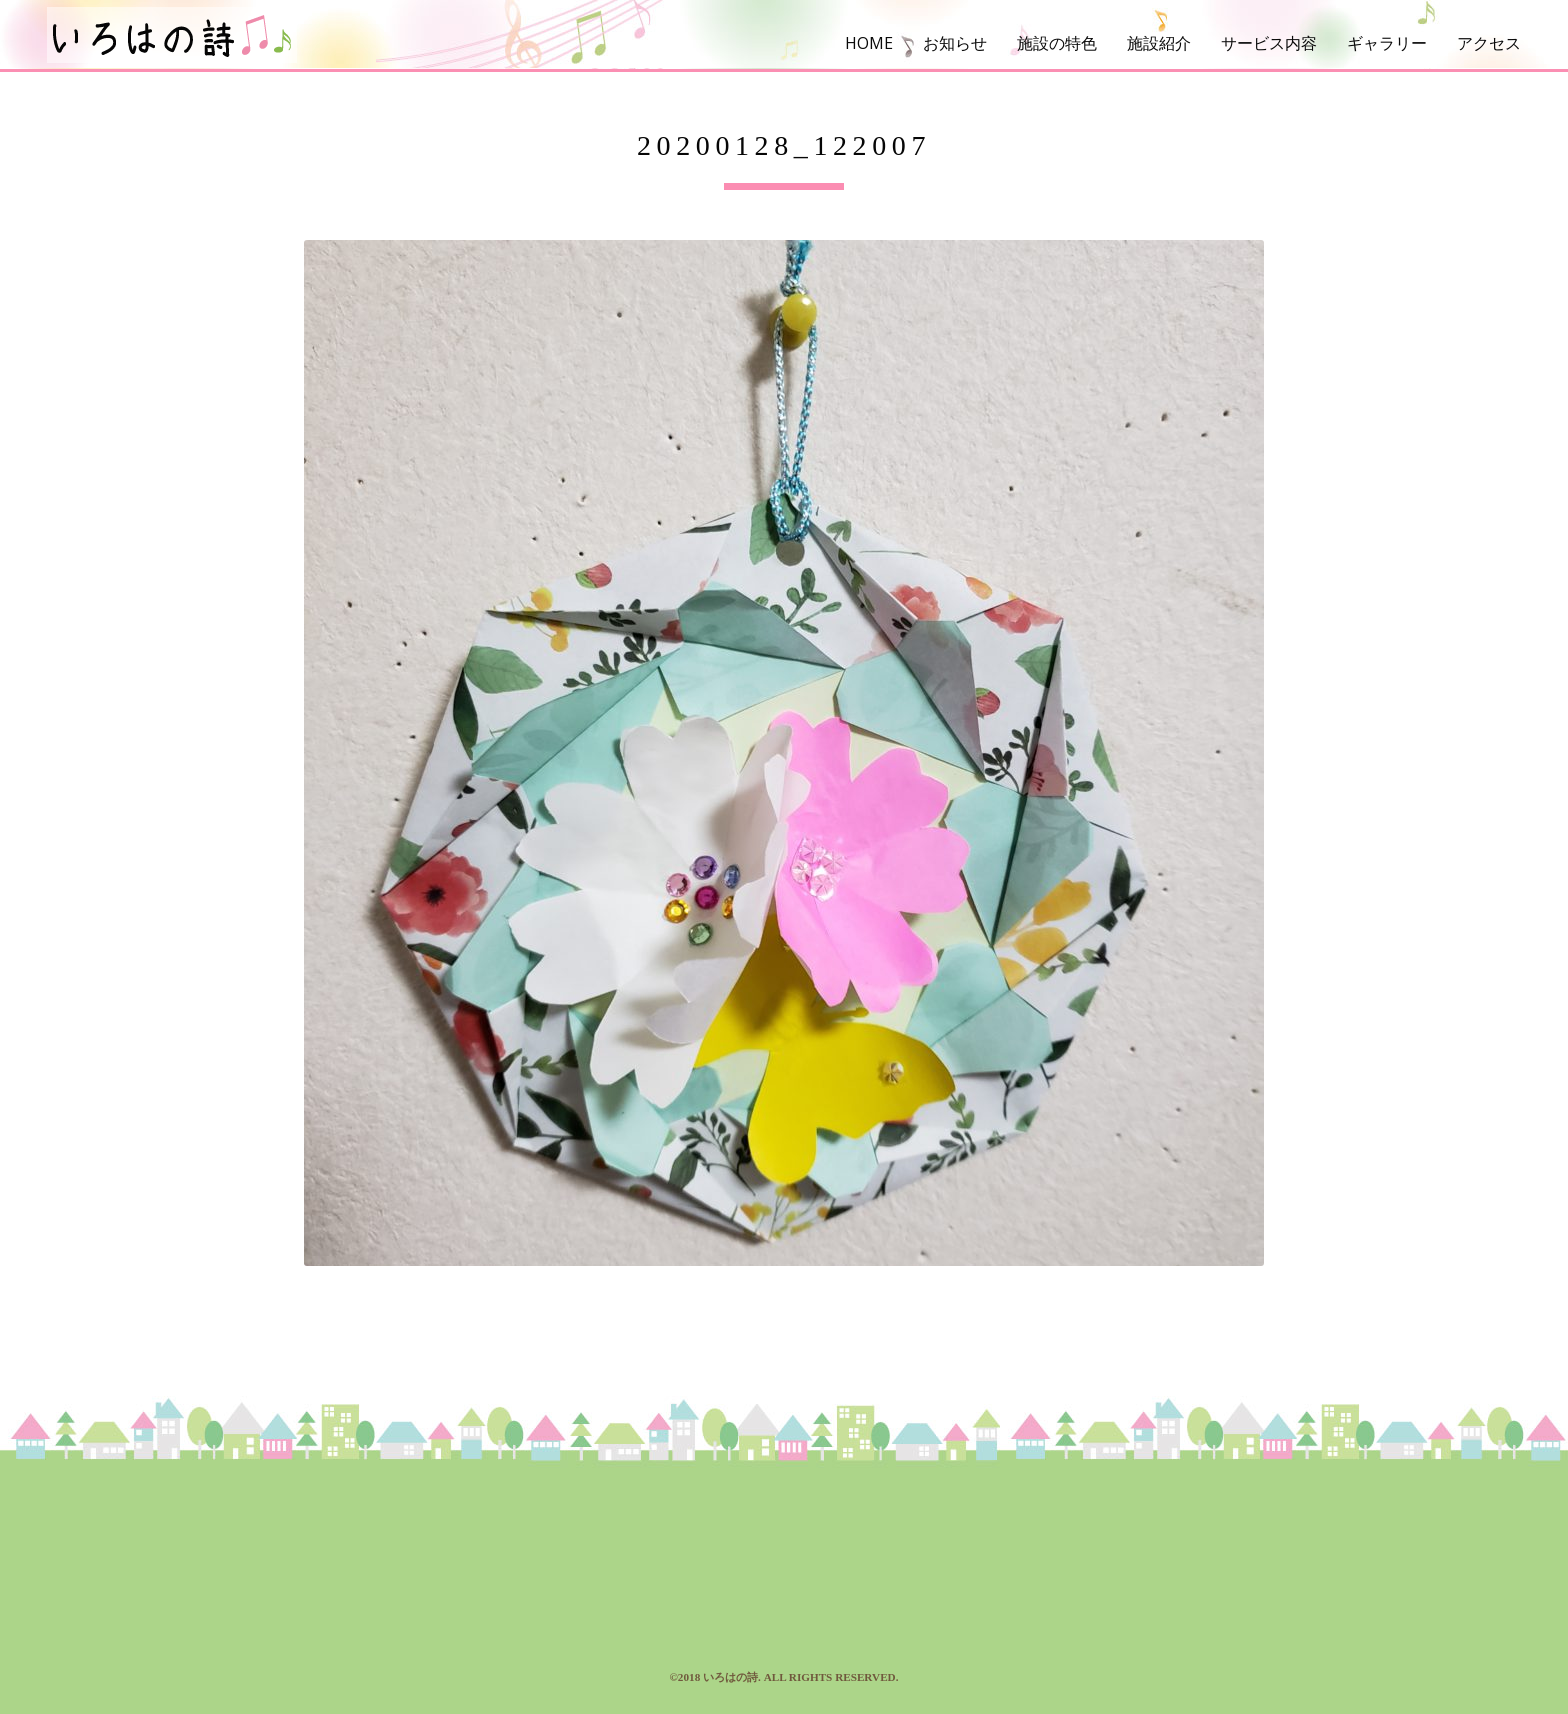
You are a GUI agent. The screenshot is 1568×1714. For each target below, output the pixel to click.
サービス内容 (1269, 43)
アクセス (1489, 43)
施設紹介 (1159, 43)
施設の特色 (1057, 43)
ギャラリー (1387, 43)
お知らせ (955, 43)
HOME (869, 43)
